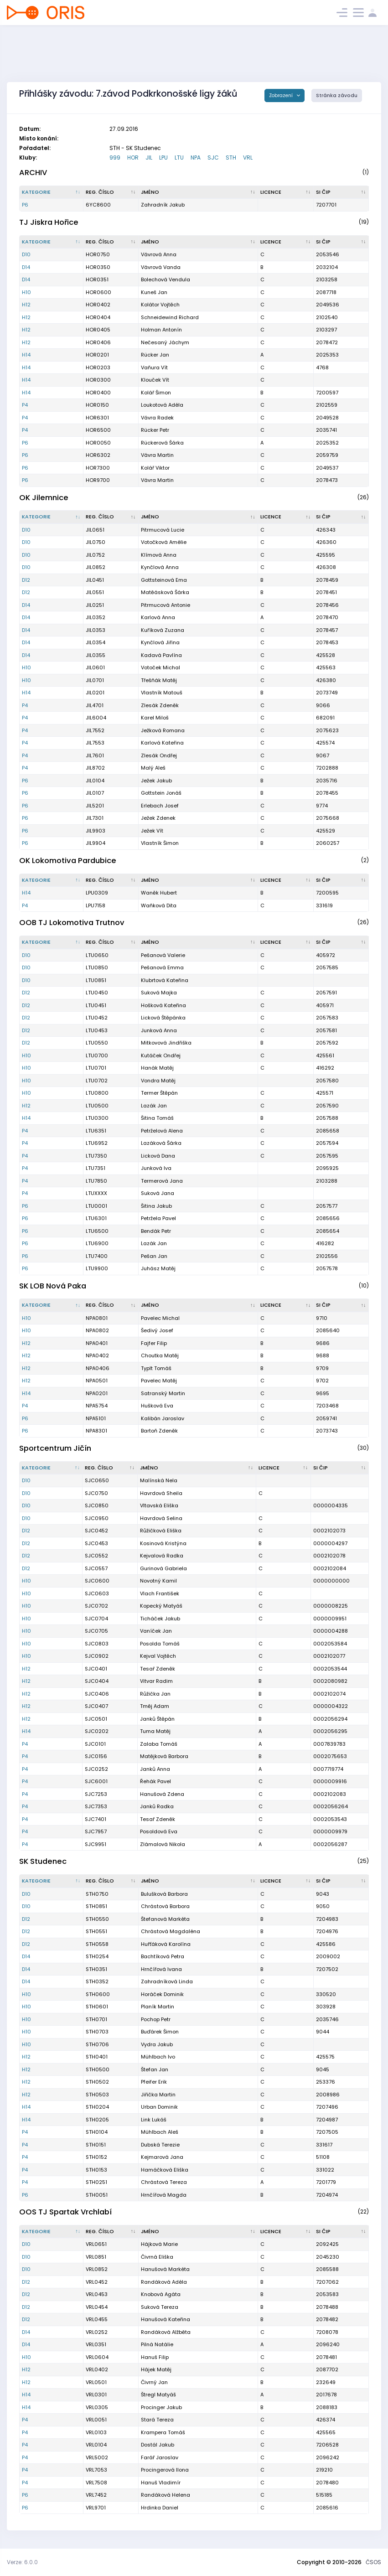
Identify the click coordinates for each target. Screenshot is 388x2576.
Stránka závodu (336, 95)
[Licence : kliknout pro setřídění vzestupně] (285, 192)
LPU (163, 157)
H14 (26, 354)
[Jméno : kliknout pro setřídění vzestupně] (198, 192)
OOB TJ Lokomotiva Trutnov (71, 922)
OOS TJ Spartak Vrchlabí (65, 2212)
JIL (148, 157)
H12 (26, 304)
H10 (26, 292)
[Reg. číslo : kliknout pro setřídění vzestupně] (111, 192)
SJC (213, 157)
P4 (25, 405)
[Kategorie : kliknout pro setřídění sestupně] (51, 192)
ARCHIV (33, 172)
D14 (26, 267)
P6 (25, 204)
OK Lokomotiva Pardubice (67, 860)
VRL (248, 157)
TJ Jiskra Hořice (48, 222)
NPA (196, 157)
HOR (133, 157)
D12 (26, 580)
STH (231, 157)
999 (114, 157)
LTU (179, 157)
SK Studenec (43, 1861)
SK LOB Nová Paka (52, 1286)
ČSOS (373, 2562)
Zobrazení (281, 95)
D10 (26, 254)
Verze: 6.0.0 (22, 2562)
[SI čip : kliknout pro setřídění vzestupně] (341, 192)
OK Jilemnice (43, 497)
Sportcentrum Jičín (55, 1448)
